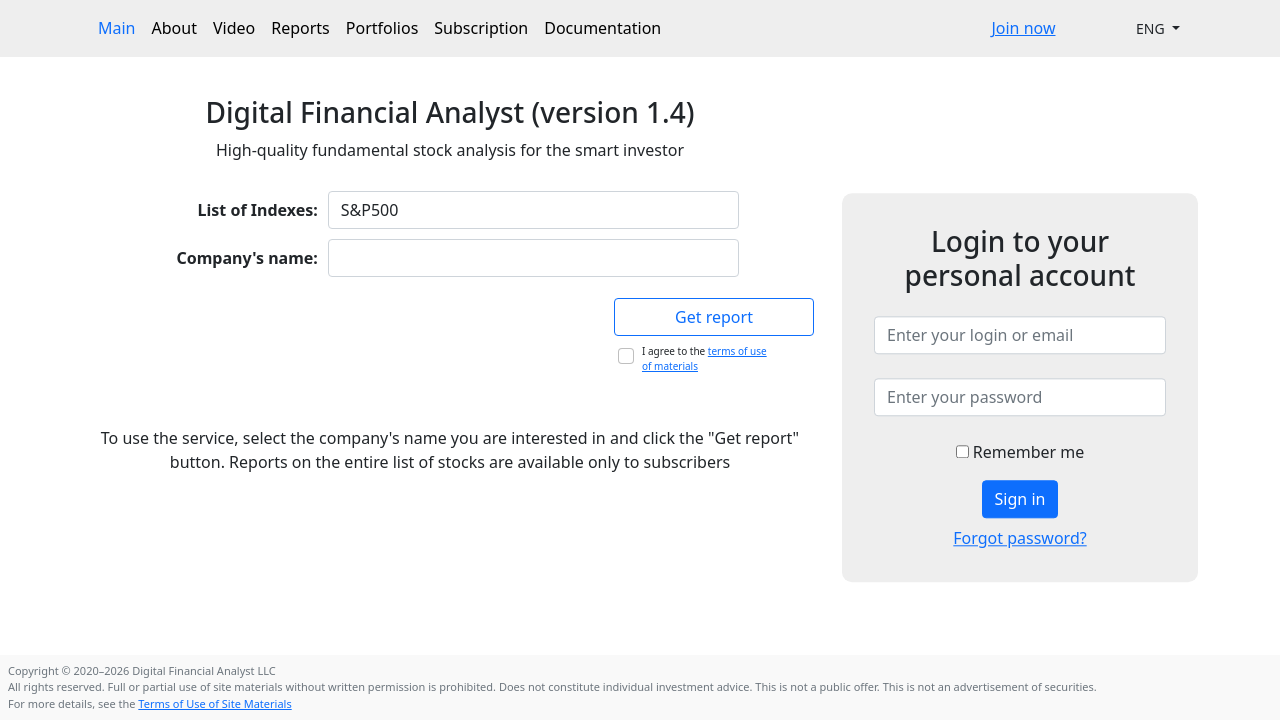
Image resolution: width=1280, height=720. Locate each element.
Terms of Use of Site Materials (214, 703)
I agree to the (704, 358)
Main (117, 28)
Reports (300, 28)
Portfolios (382, 28)
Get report (714, 317)
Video (234, 28)
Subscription (481, 28)
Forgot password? (1019, 538)
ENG (1152, 28)
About (174, 28)
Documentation (602, 28)
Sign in (1020, 499)
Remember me (1020, 452)
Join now (1023, 28)
